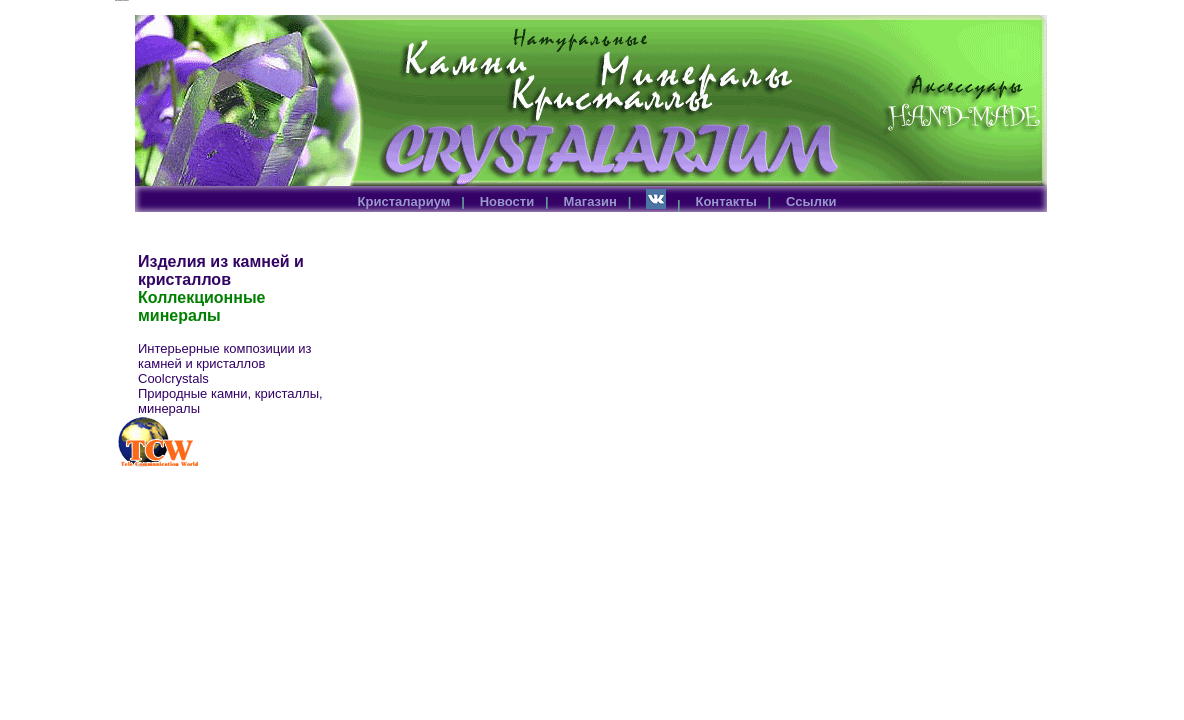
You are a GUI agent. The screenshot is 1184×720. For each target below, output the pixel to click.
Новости (507, 201)
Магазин (590, 201)
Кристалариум (404, 201)
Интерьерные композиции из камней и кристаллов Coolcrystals (225, 363)
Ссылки (811, 201)
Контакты (725, 201)
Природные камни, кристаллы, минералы (230, 401)
